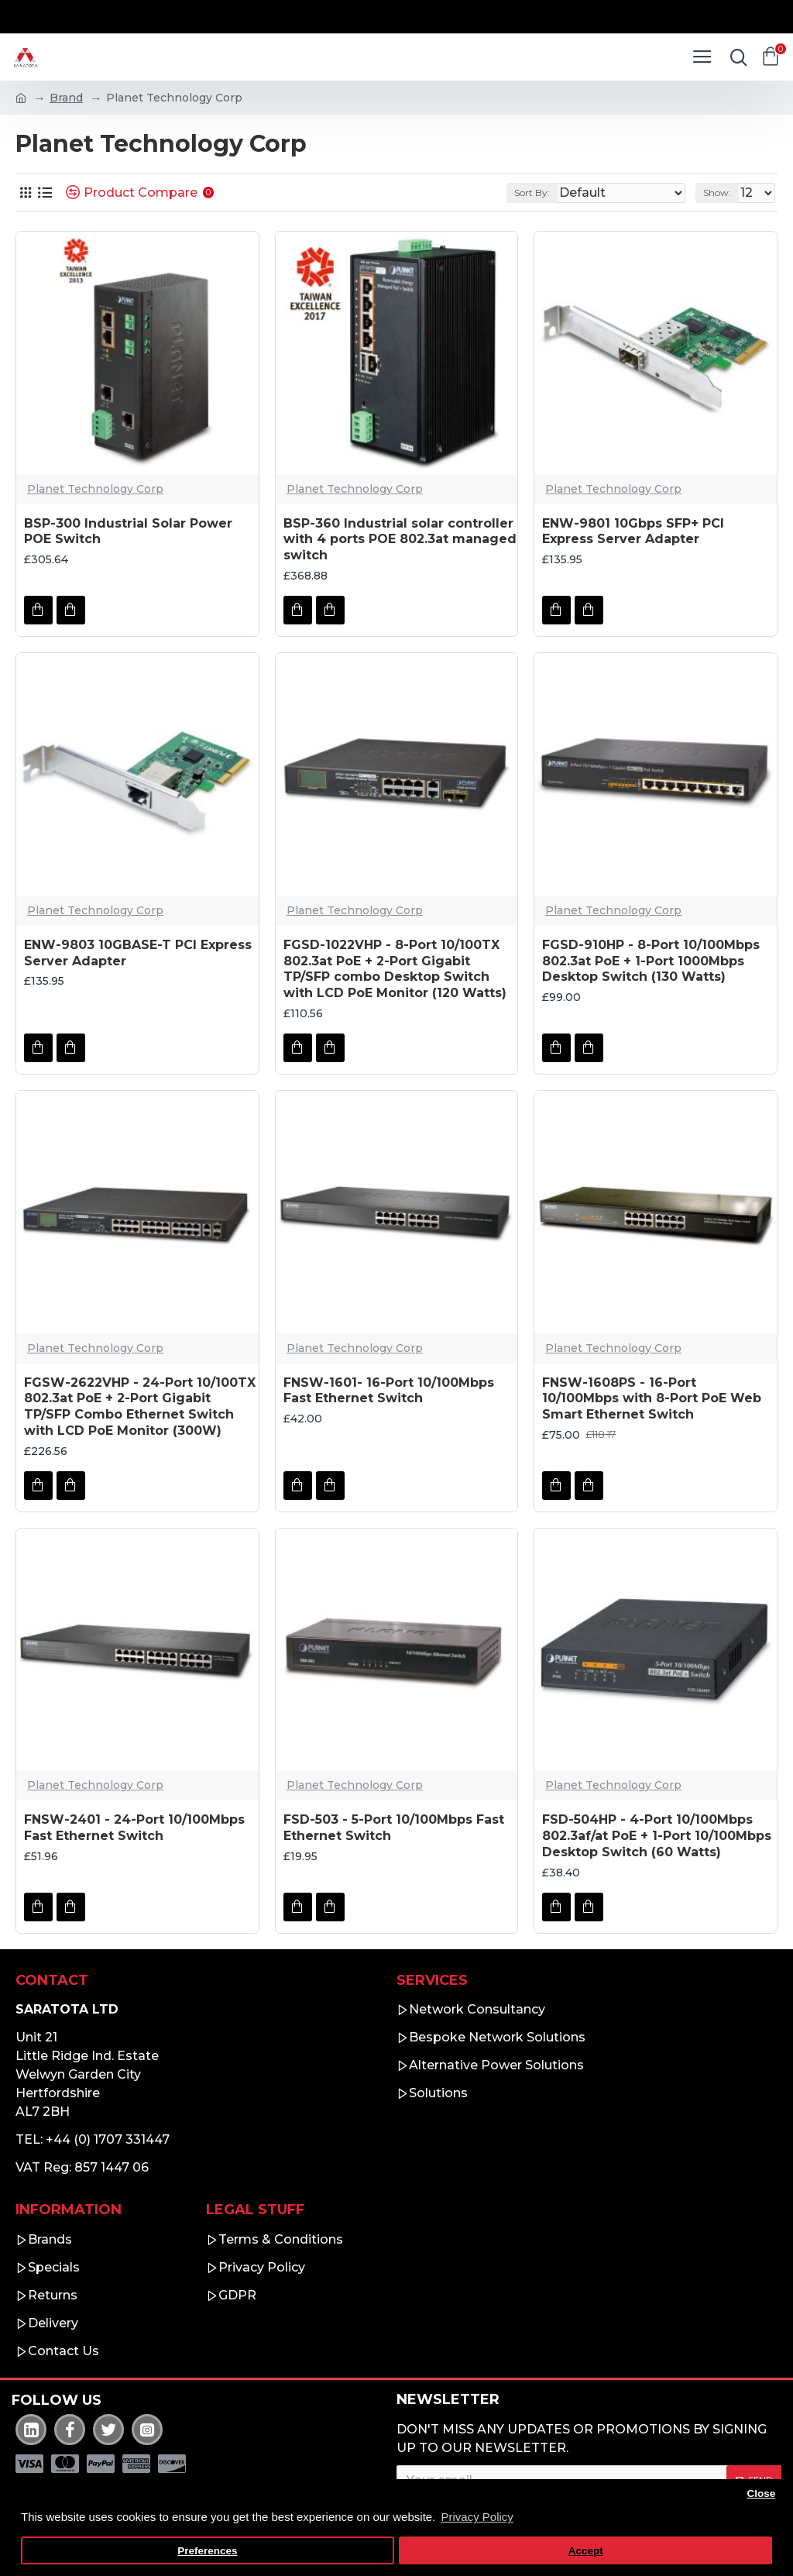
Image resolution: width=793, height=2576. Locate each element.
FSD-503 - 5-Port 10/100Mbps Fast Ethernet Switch (393, 1827)
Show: (717, 192)
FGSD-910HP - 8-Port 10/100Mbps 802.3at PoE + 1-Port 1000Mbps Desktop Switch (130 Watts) (651, 961)
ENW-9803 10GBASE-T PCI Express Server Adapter (138, 952)
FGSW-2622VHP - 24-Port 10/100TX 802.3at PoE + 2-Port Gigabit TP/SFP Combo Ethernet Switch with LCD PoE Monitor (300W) (140, 1406)
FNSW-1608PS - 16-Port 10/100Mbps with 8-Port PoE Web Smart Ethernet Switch (651, 1398)
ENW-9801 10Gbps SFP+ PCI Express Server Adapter (633, 531)
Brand (66, 98)
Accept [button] (585, 2551)
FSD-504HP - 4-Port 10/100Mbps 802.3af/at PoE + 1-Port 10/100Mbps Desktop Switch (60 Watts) (656, 1835)
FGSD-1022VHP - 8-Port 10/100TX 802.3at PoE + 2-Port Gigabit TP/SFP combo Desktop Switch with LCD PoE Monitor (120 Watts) (394, 968)
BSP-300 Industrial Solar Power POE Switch (128, 531)
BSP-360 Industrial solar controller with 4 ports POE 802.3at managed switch (400, 539)
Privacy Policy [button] (477, 2516)
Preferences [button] (207, 2551)
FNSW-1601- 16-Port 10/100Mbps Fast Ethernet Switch (388, 1390)
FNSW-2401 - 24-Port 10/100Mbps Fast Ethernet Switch (134, 1827)
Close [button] (761, 2493)
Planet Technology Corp (95, 489)
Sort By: (532, 192)
